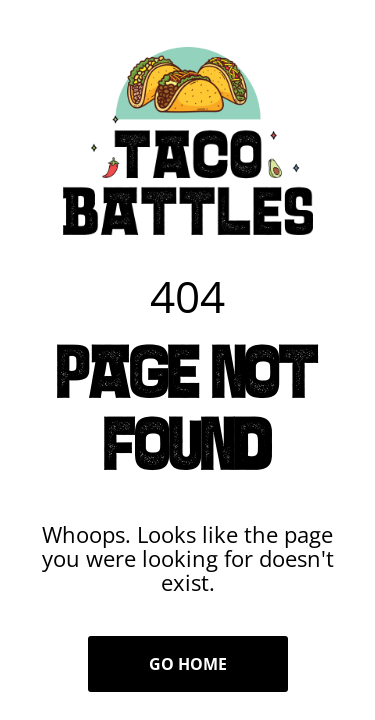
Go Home (188, 664)
